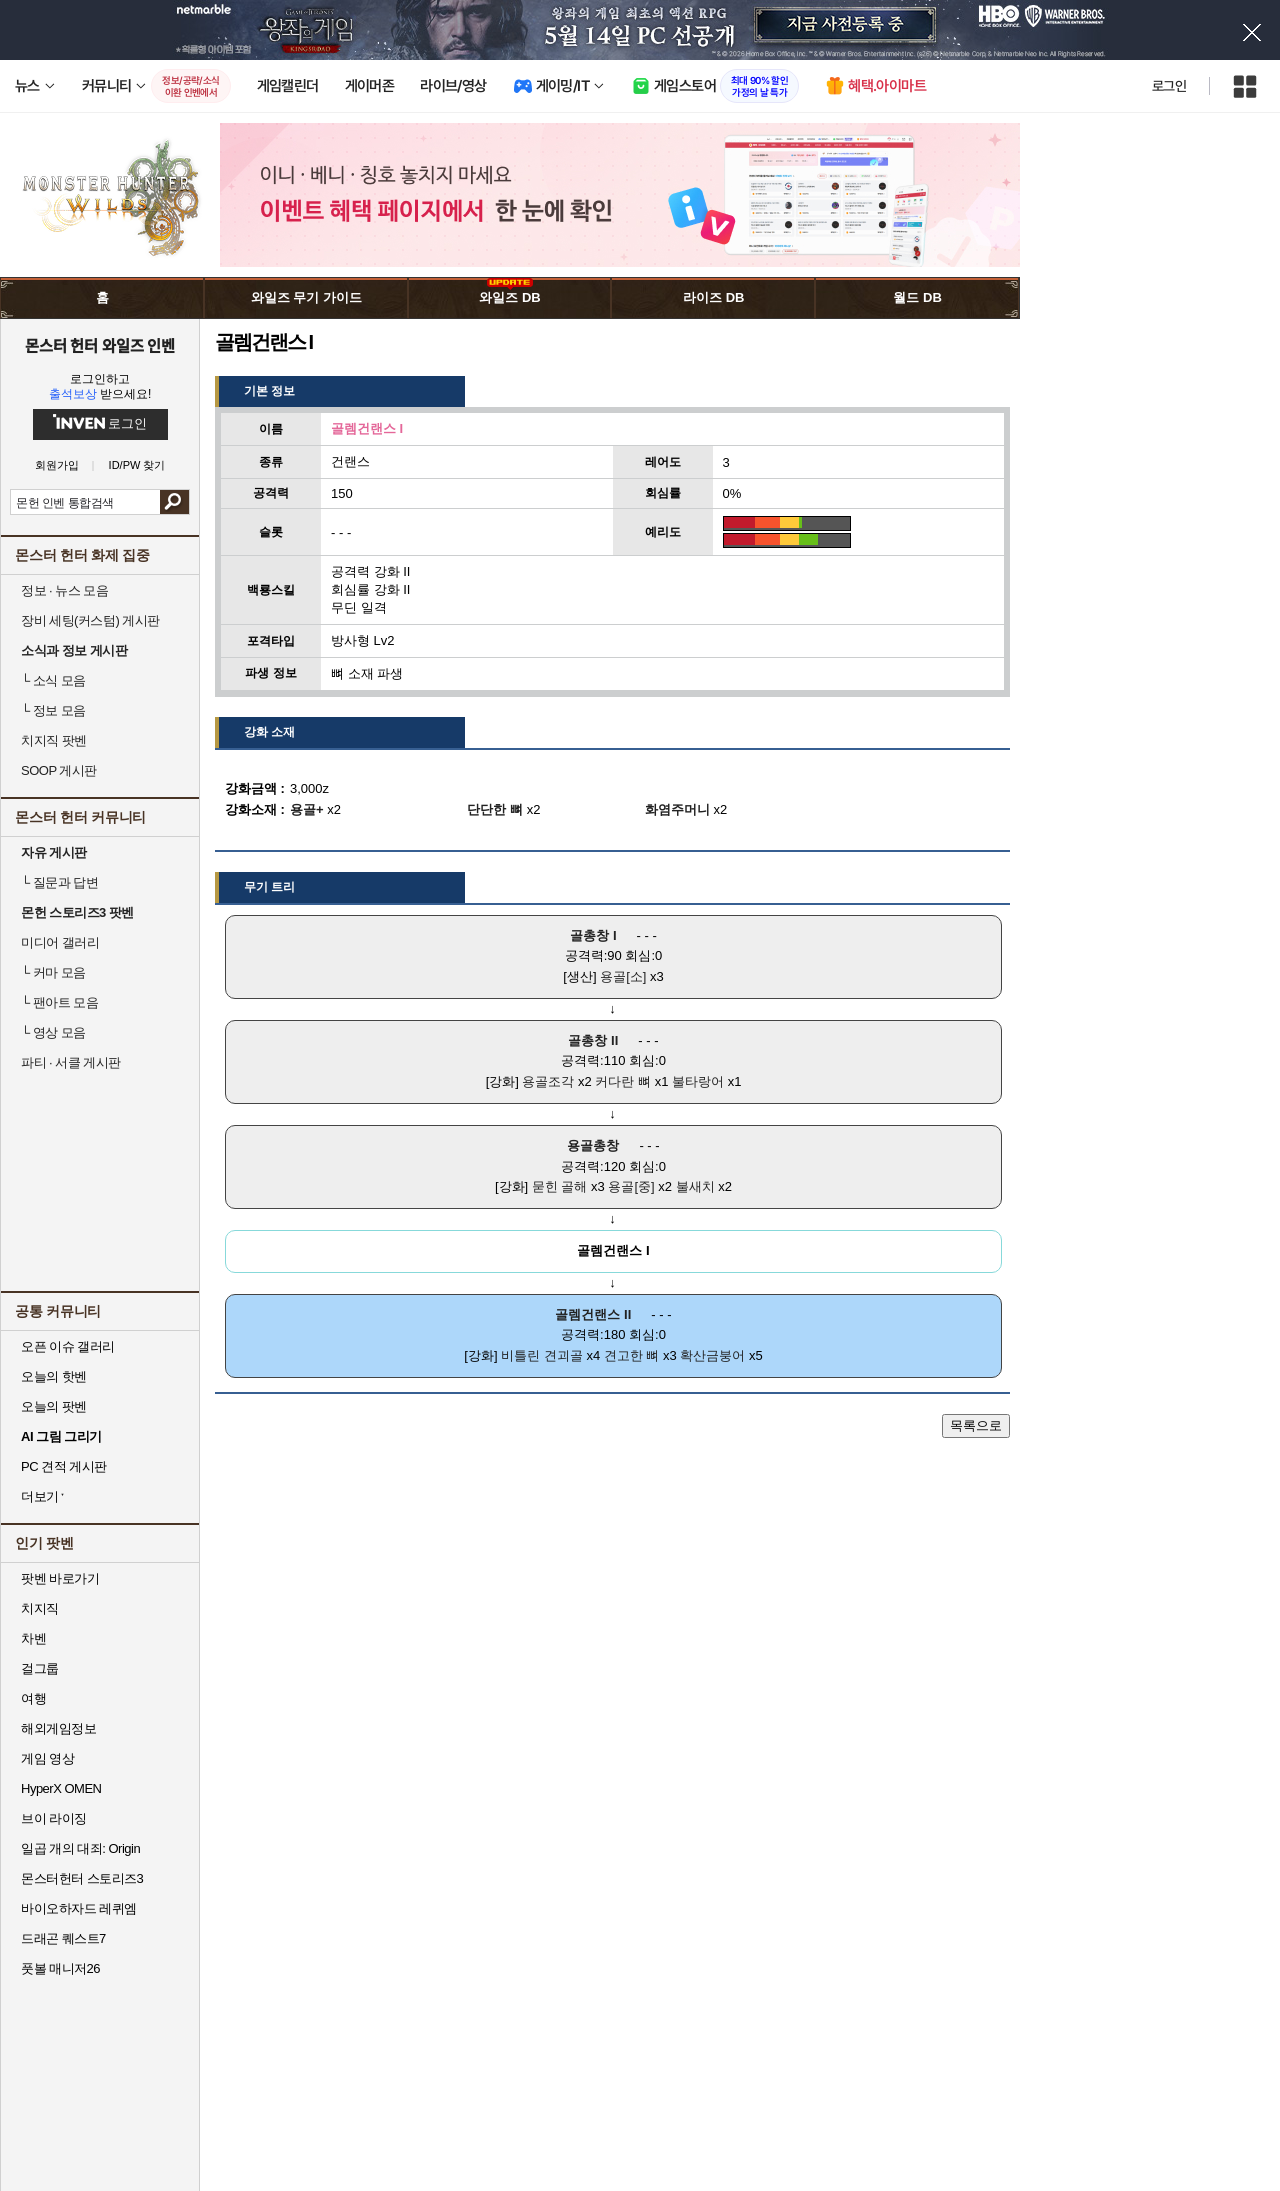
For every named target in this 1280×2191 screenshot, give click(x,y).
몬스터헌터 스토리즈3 (82, 1878)
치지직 (40, 1608)
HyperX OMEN (61, 1788)
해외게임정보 (58, 1728)
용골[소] (623, 976)
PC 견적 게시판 (64, 1466)
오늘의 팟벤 (54, 1406)
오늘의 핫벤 (54, 1376)
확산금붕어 (712, 1355)
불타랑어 (698, 1081)
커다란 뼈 (623, 1081)
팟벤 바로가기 (60, 1578)
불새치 (695, 1186)
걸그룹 (40, 1668)
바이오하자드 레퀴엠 (79, 1908)
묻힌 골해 (560, 1186)
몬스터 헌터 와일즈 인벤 (100, 345)
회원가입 (57, 465)
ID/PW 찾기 (137, 465)
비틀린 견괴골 (542, 1355)
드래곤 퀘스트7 (63, 1938)
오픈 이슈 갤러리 (68, 1346)
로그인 (1169, 86)
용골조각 (548, 1081)
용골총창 (593, 1145)
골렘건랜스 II (593, 1314)
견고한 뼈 (632, 1355)
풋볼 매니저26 (60, 1968)
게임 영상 (47, 1758)
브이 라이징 (54, 1818)
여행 (33, 1698)
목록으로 (976, 1425)
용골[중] (631, 1186)
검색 (174, 502)
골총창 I (593, 935)
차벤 (33, 1638)
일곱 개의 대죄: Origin (80, 1848)
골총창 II (593, 1040)
